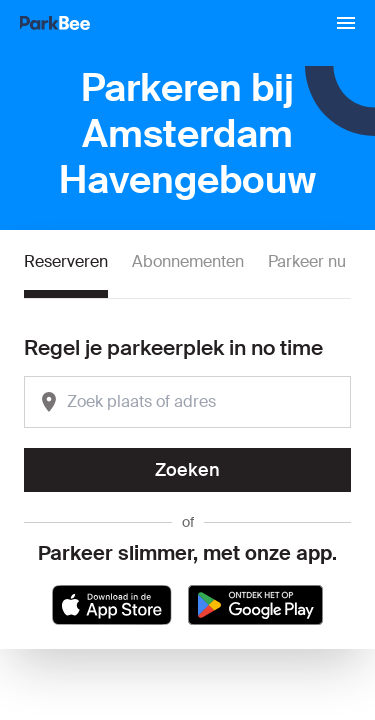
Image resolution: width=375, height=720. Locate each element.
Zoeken (187, 470)
